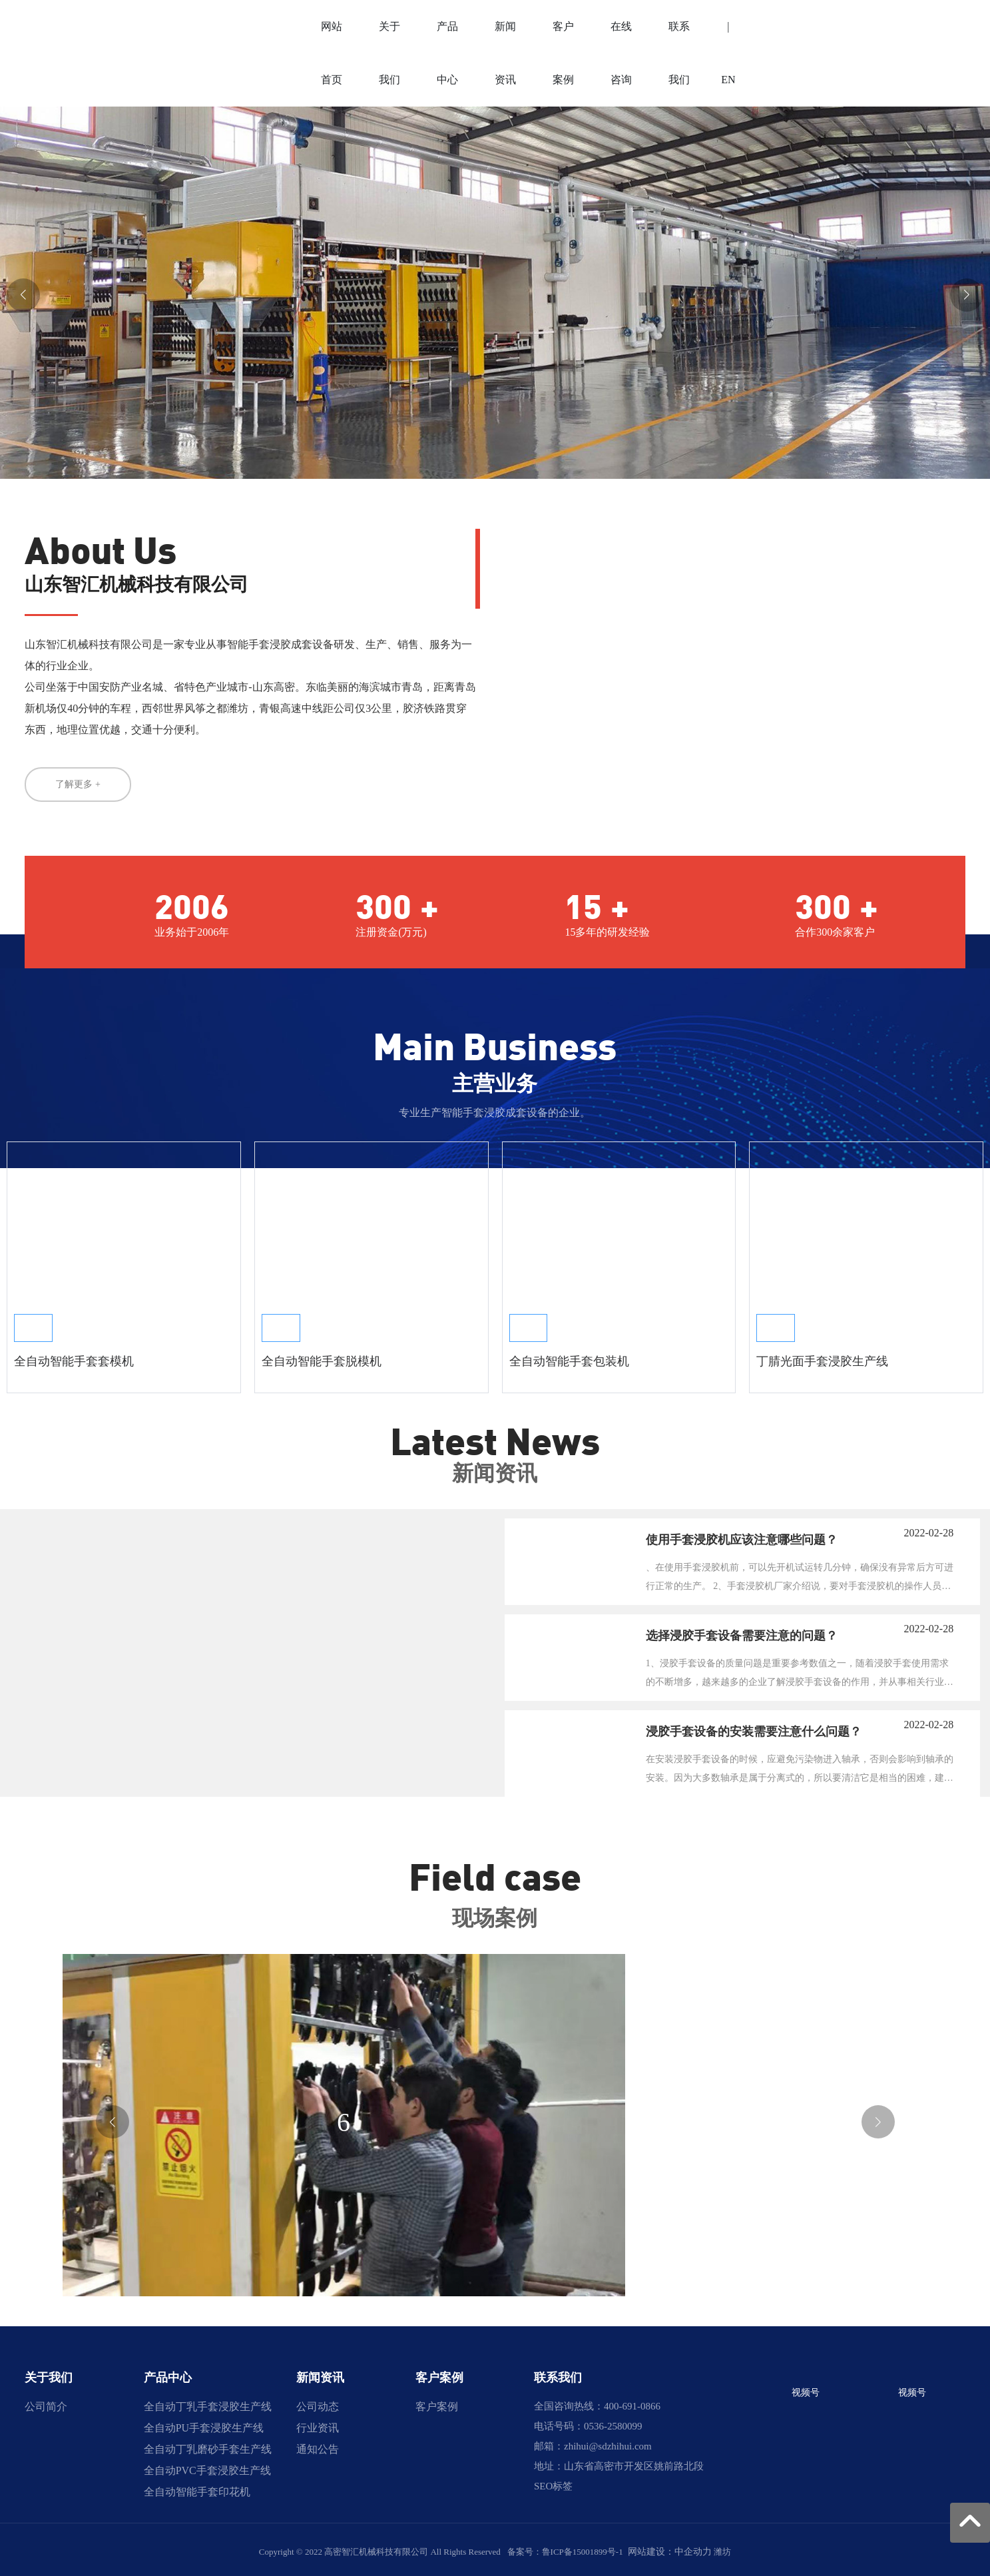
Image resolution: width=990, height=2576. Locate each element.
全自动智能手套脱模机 (321, 1356)
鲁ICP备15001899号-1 (582, 2548)
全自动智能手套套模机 (74, 1356)
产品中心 (168, 2373)
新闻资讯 (320, 2373)
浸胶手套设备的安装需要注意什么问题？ (754, 1727)
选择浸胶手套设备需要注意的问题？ (742, 1631)
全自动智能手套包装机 (569, 1356)
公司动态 (317, 2402)
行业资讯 (317, 2423)
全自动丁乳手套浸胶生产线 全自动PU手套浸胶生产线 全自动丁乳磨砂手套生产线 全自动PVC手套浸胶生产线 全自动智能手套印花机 (208, 2445)
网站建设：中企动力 (670, 2548)
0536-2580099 (613, 2422)
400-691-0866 (632, 2402)
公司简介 (46, 2402)
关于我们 (49, 2373)
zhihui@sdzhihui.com (608, 2442)
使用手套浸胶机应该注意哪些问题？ (742, 1535)
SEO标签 (553, 2482)
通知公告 (317, 2445)
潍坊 (722, 2548)
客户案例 (439, 2373)
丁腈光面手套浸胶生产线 (822, 1356)
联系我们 (558, 2373)
